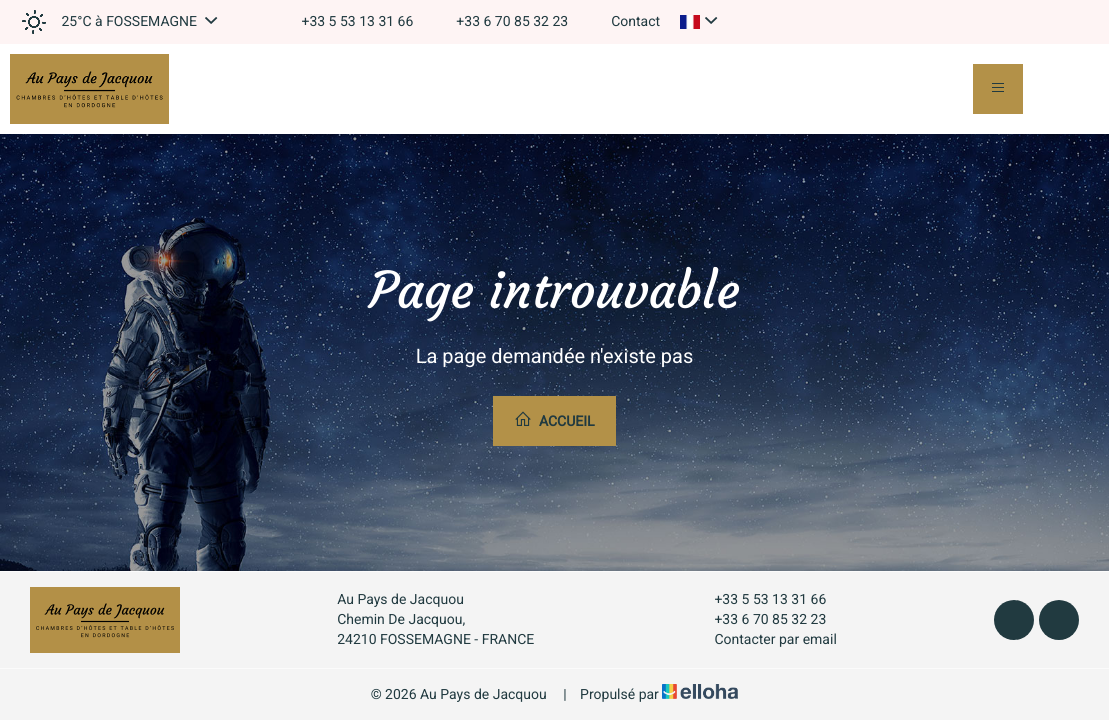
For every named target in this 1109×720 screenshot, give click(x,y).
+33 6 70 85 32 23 (758, 620)
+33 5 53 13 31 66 (758, 600)
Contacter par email (763, 640)
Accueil (554, 420)
